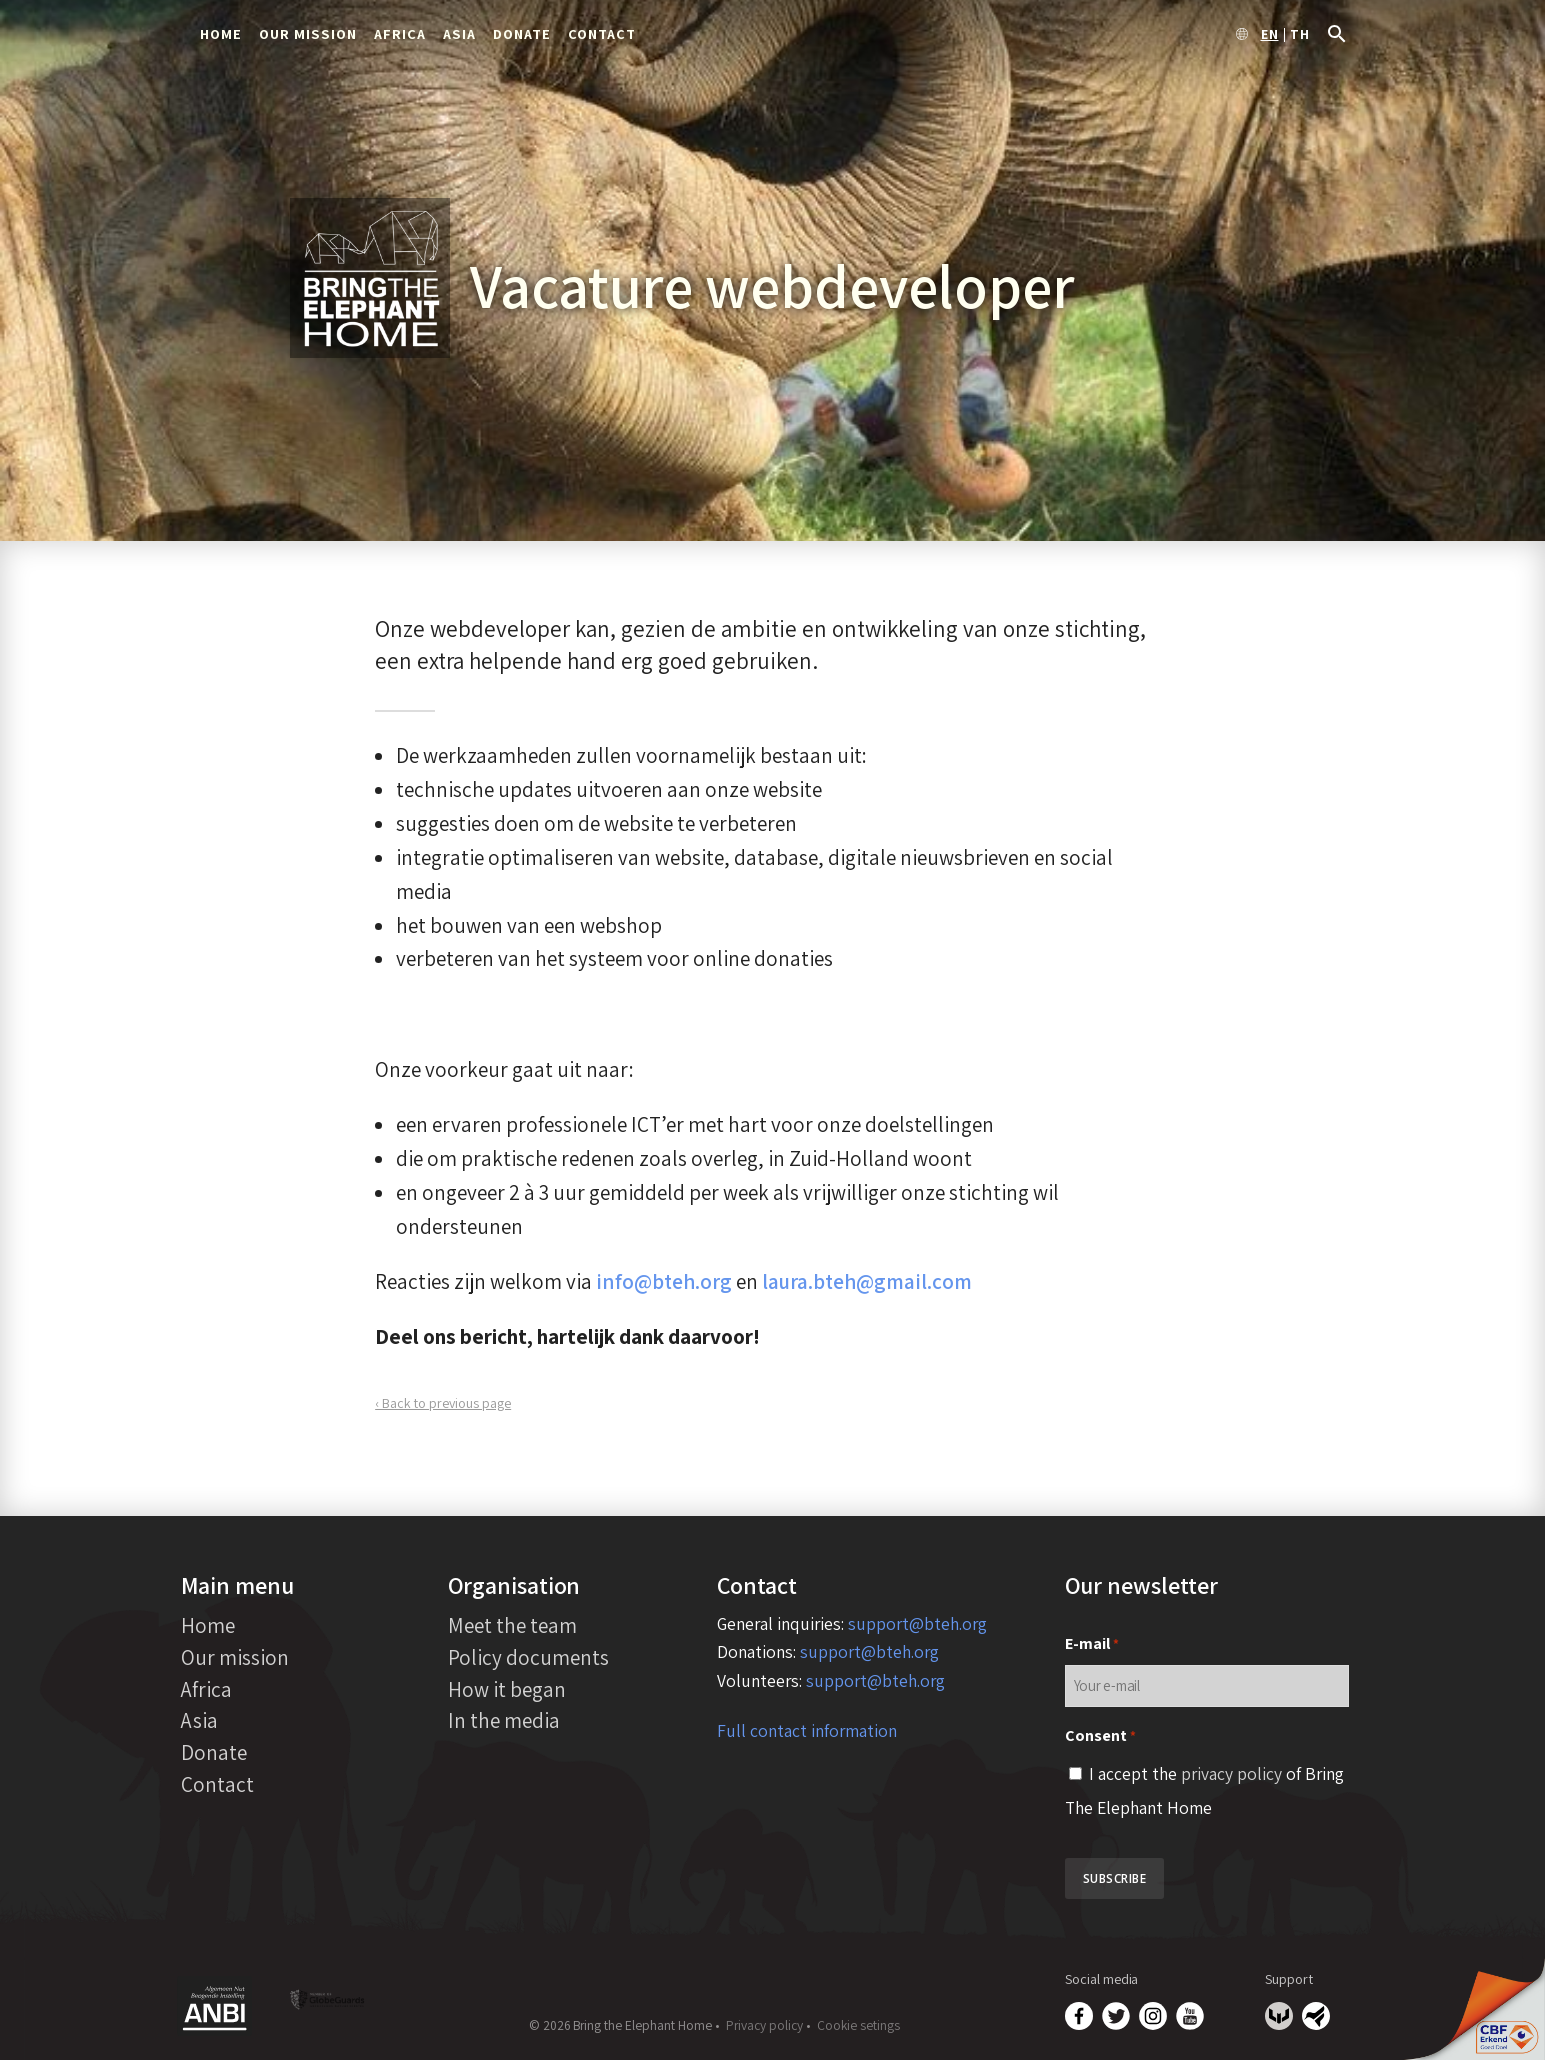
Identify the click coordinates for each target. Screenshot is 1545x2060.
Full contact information (807, 1730)
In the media (504, 1720)
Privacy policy (764, 2025)
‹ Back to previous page (443, 1403)
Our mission (308, 33)
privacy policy (1231, 1773)
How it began (507, 1689)
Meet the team (512, 1625)
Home (221, 33)
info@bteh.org (664, 1281)
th (1300, 35)
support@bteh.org (917, 1623)
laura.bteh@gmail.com (867, 1281)
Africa (400, 33)
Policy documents (528, 1657)
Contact (602, 33)
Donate (522, 33)
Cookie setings (858, 2025)
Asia (459, 33)
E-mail (1092, 1644)
